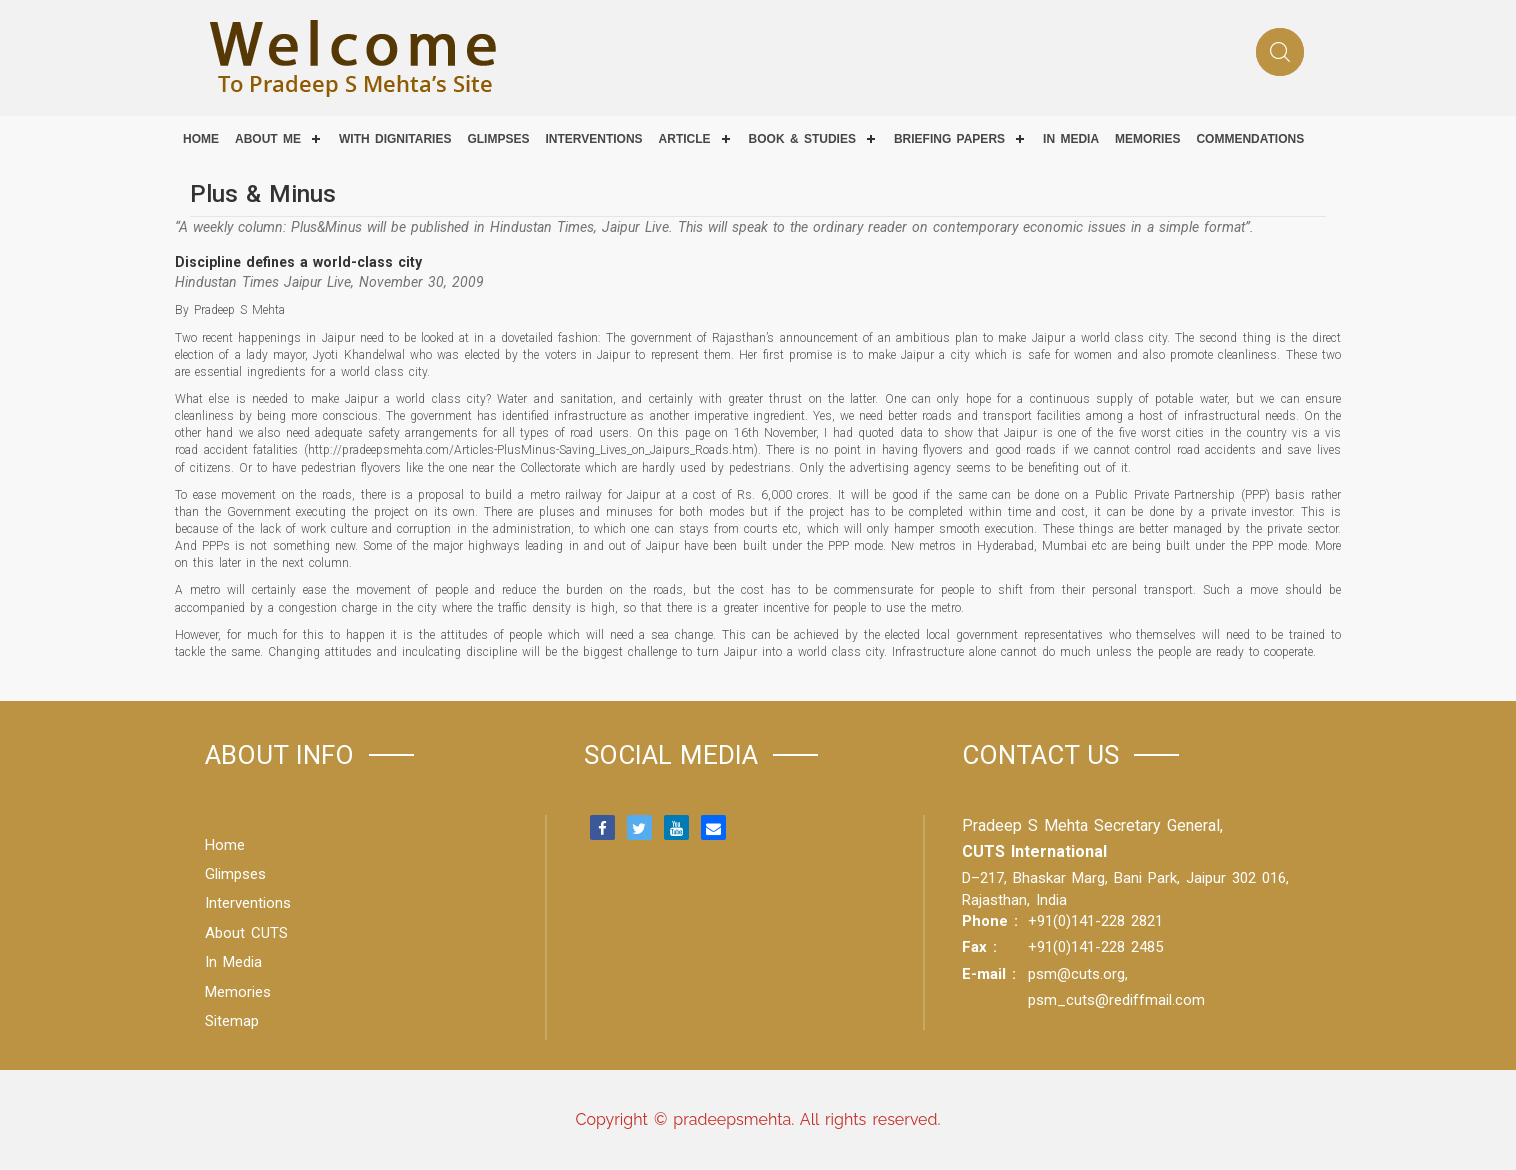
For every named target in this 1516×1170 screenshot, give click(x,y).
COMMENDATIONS (1250, 139)
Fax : (979, 947)
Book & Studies (802, 139)
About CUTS (246, 933)
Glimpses (498, 139)
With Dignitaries (395, 139)
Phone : (990, 921)
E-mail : (989, 974)
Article (685, 139)
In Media (233, 962)
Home (201, 139)
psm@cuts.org (1076, 974)
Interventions (593, 139)
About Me (268, 139)
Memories (1147, 139)
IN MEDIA (1071, 139)
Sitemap (232, 1021)
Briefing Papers (949, 139)
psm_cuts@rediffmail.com (1116, 1000)
